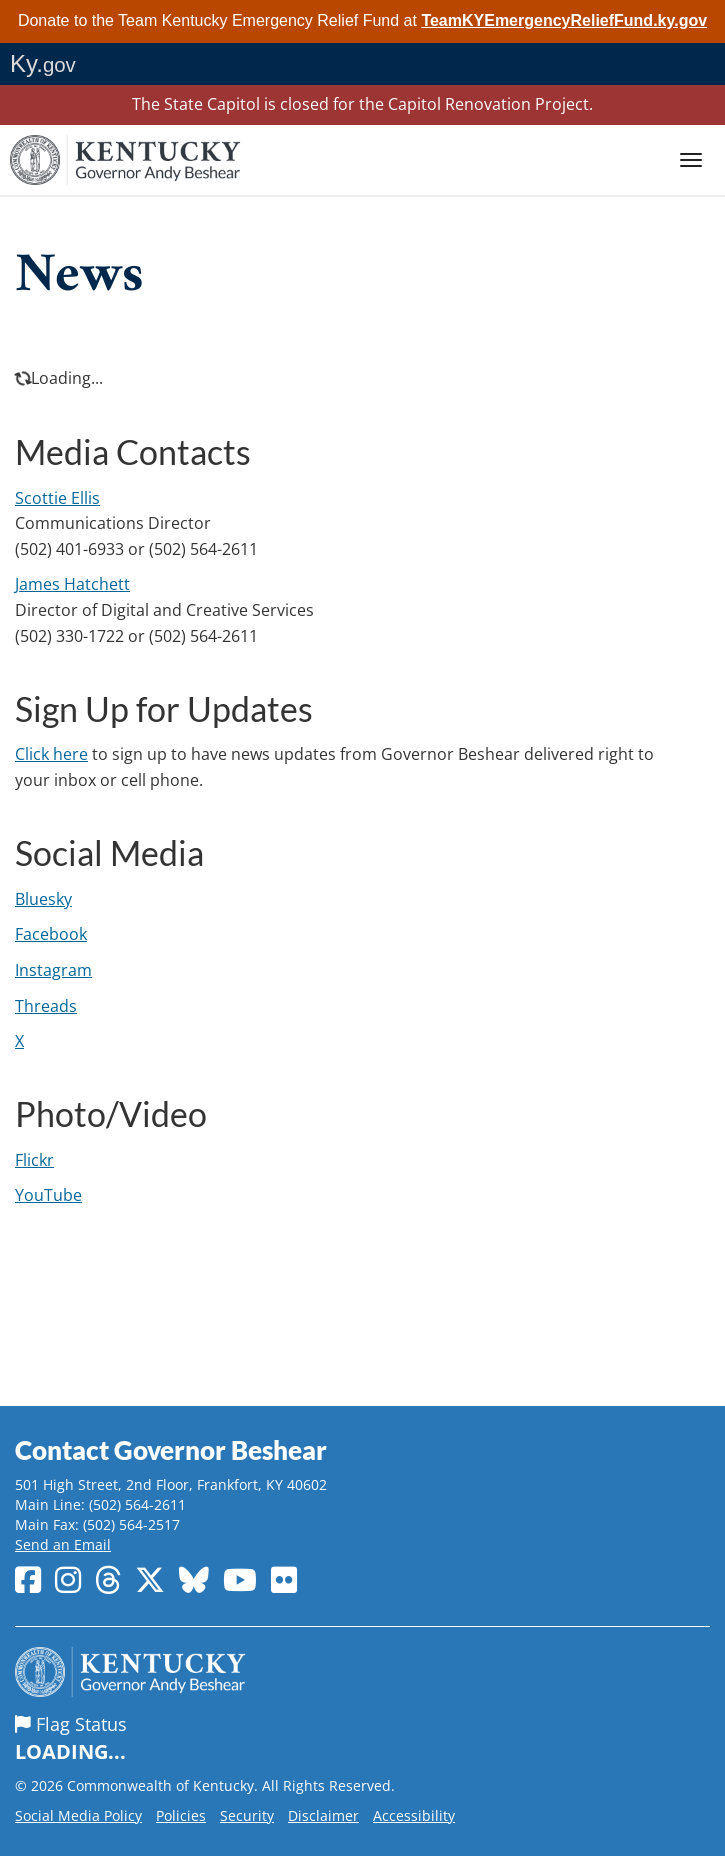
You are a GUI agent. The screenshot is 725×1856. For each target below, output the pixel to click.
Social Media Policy (78, 1815)
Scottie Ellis (57, 498)
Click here (51, 754)
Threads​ (46, 1006)
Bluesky (43, 899)
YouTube (48, 1195)
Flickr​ (34, 1160)
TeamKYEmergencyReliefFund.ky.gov (564, 20)
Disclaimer (323, 1815)
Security (247, 1815)
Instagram (53, 970)
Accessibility (414, 1815)
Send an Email (63, 1544)
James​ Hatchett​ (72, 584)
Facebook (51, 934)
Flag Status (362, 1739)
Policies (181, 1815)
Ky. (43, 63)
